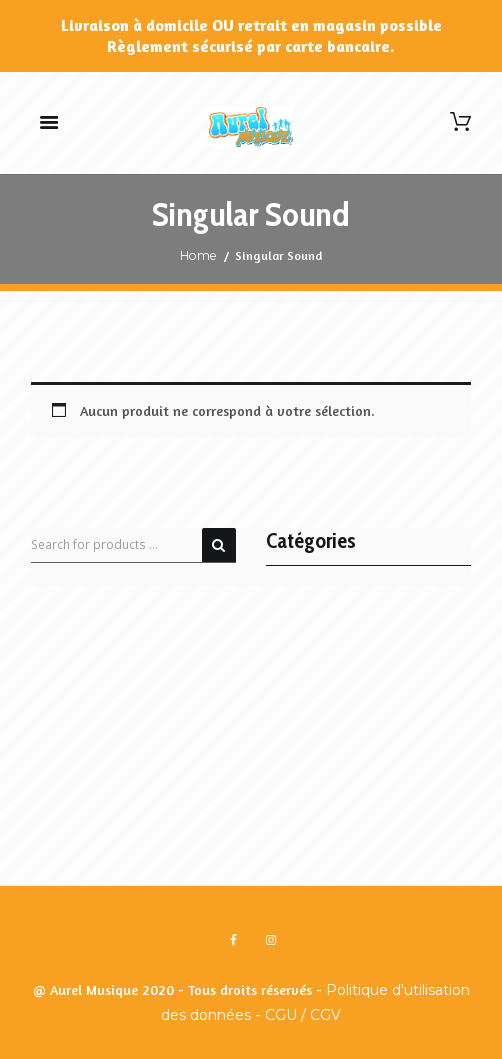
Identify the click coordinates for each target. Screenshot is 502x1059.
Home (198, 255)
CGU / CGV (303, 1015)
